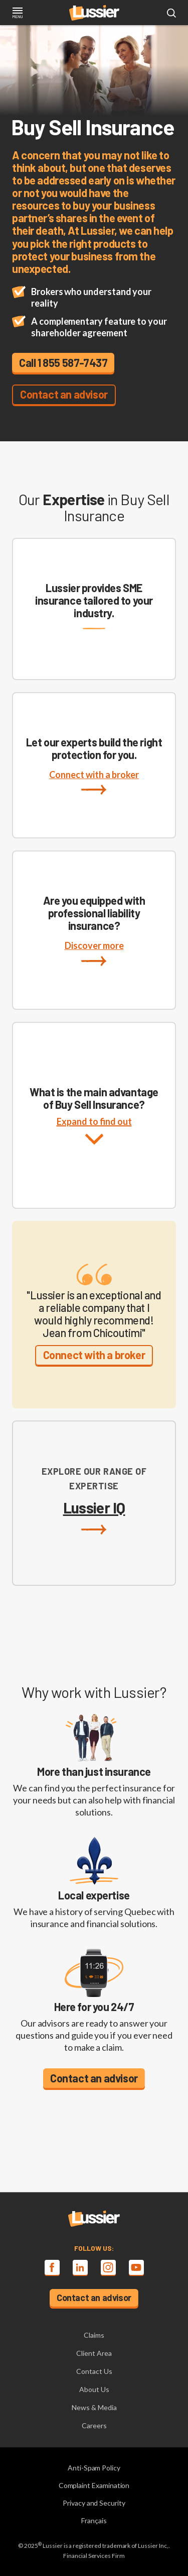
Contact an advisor (64, 394)
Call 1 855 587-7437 (63, 362)
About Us (94, 2389)
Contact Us (94, 2371)
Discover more (94, 953)
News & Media (94, 2407)
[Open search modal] (171, 13)
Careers (94, 2425)
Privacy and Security (94, 2503)
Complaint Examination (94, 2485)
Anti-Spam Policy (94, 2467)
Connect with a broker (94, 782)
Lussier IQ (94, 1517)
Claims (94, 2335)
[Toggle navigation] (17, 13)
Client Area (94, 2353)
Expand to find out (94, 1141)
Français (94, 2520)
